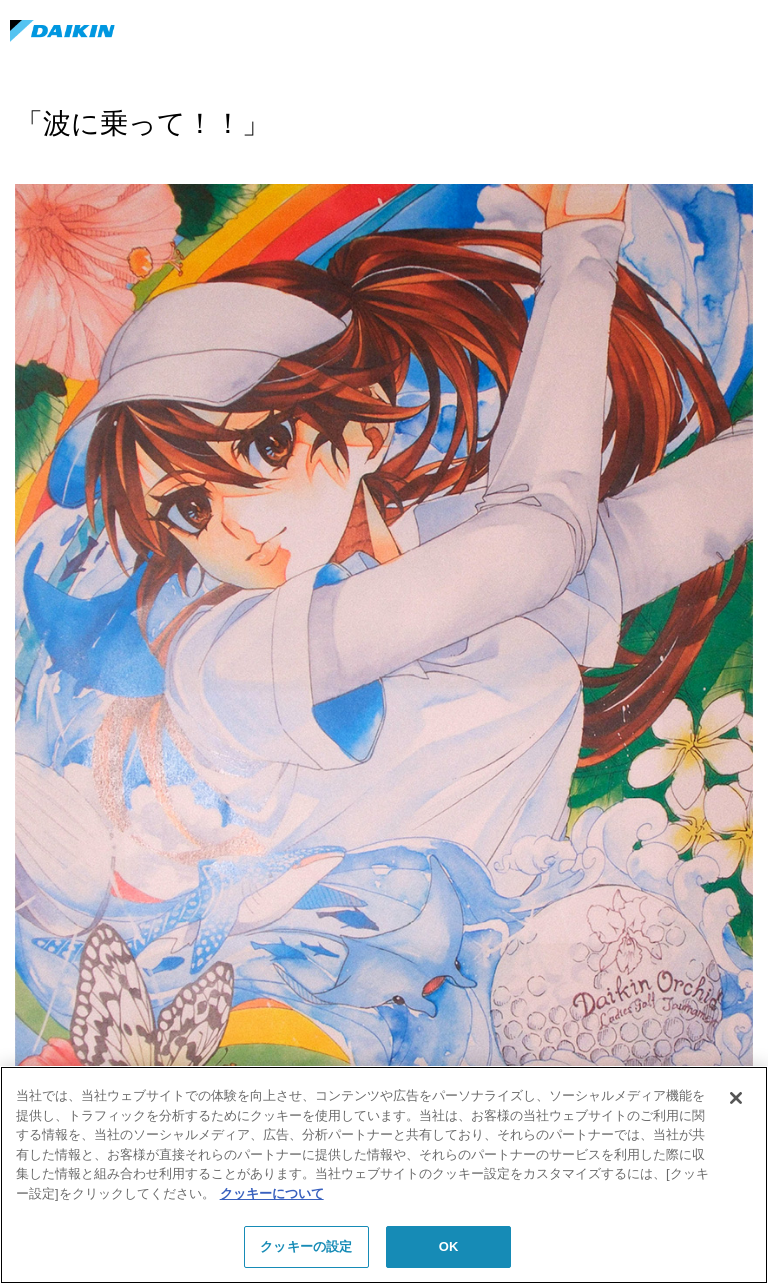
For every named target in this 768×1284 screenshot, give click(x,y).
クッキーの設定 (306, 1246)
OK (449, 1246)
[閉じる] (736, 1098)
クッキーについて (272, 1193)
